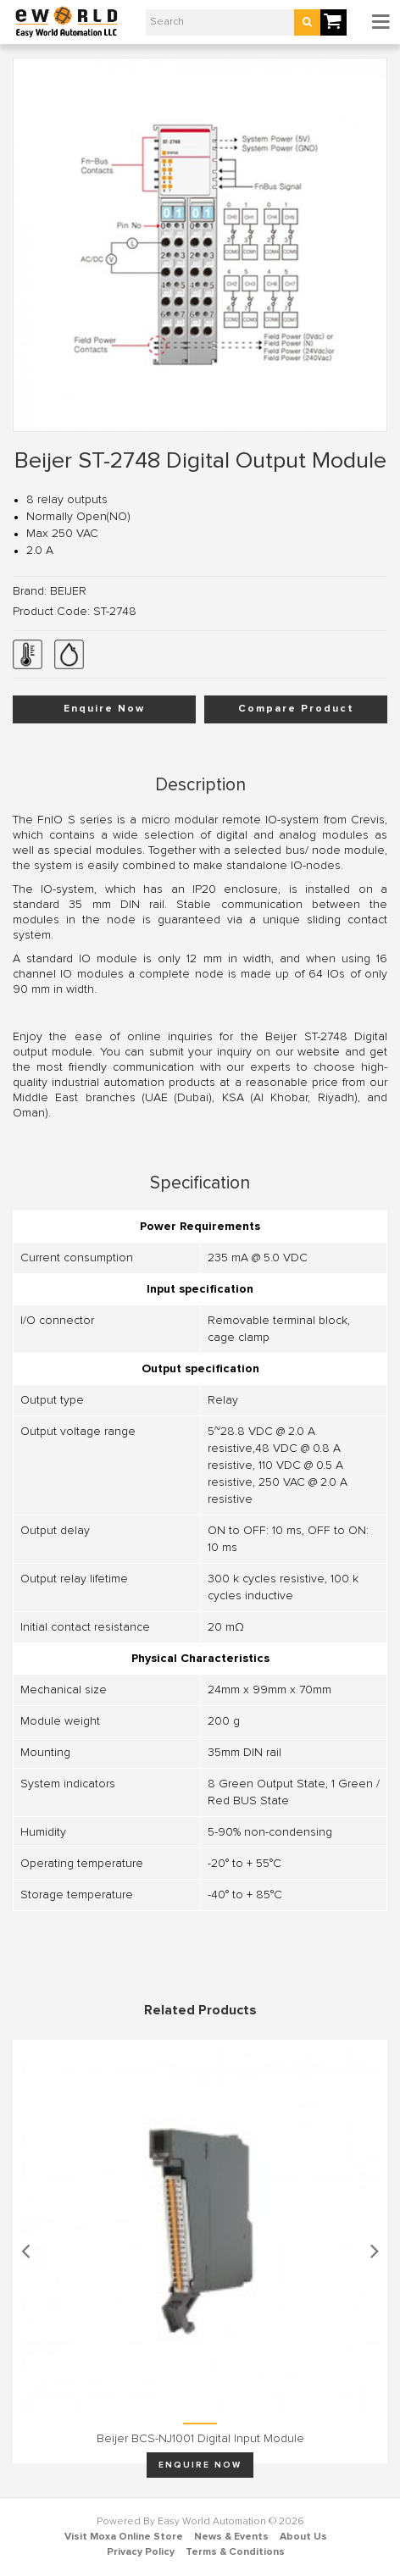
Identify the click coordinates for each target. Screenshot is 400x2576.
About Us (303, 2537)
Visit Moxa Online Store (123, 2537)
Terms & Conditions (235, 2552)
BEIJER (68, 591)
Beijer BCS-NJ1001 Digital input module (200, 2439)
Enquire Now (104, 709)
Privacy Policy (141, 2552)
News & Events (231, 2537)
